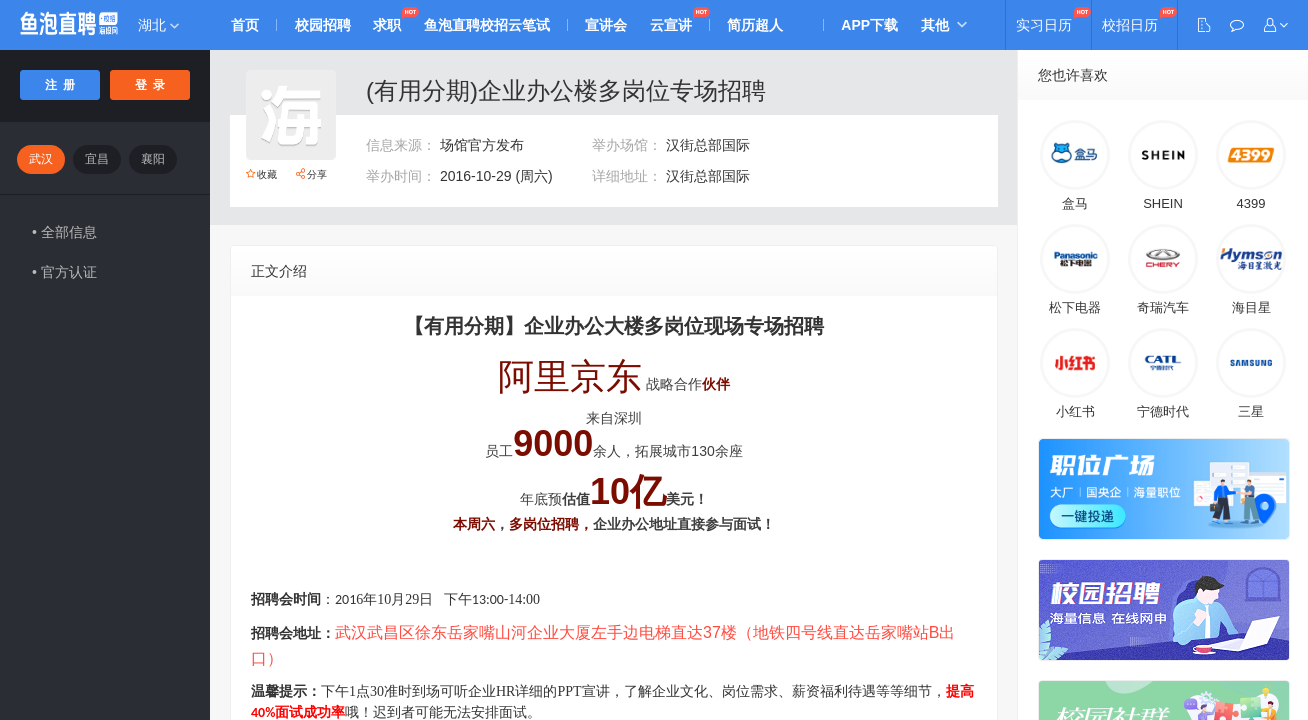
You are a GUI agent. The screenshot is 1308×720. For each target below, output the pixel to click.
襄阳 (153, 159)
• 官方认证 (64, 272)
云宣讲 (679, 25)
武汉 (41, 159)
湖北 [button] (158, 25)
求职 (391, 25)
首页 (246, 25)
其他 (947, 25)
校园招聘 (325, 25)
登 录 (150, 85)
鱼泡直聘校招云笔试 (492, 25)
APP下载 (880, 25)
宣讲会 (613, 25)
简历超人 (765, 25)
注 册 (60, 85)
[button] (1276, 25)
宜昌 (97, 159)
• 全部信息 (64, 232)
